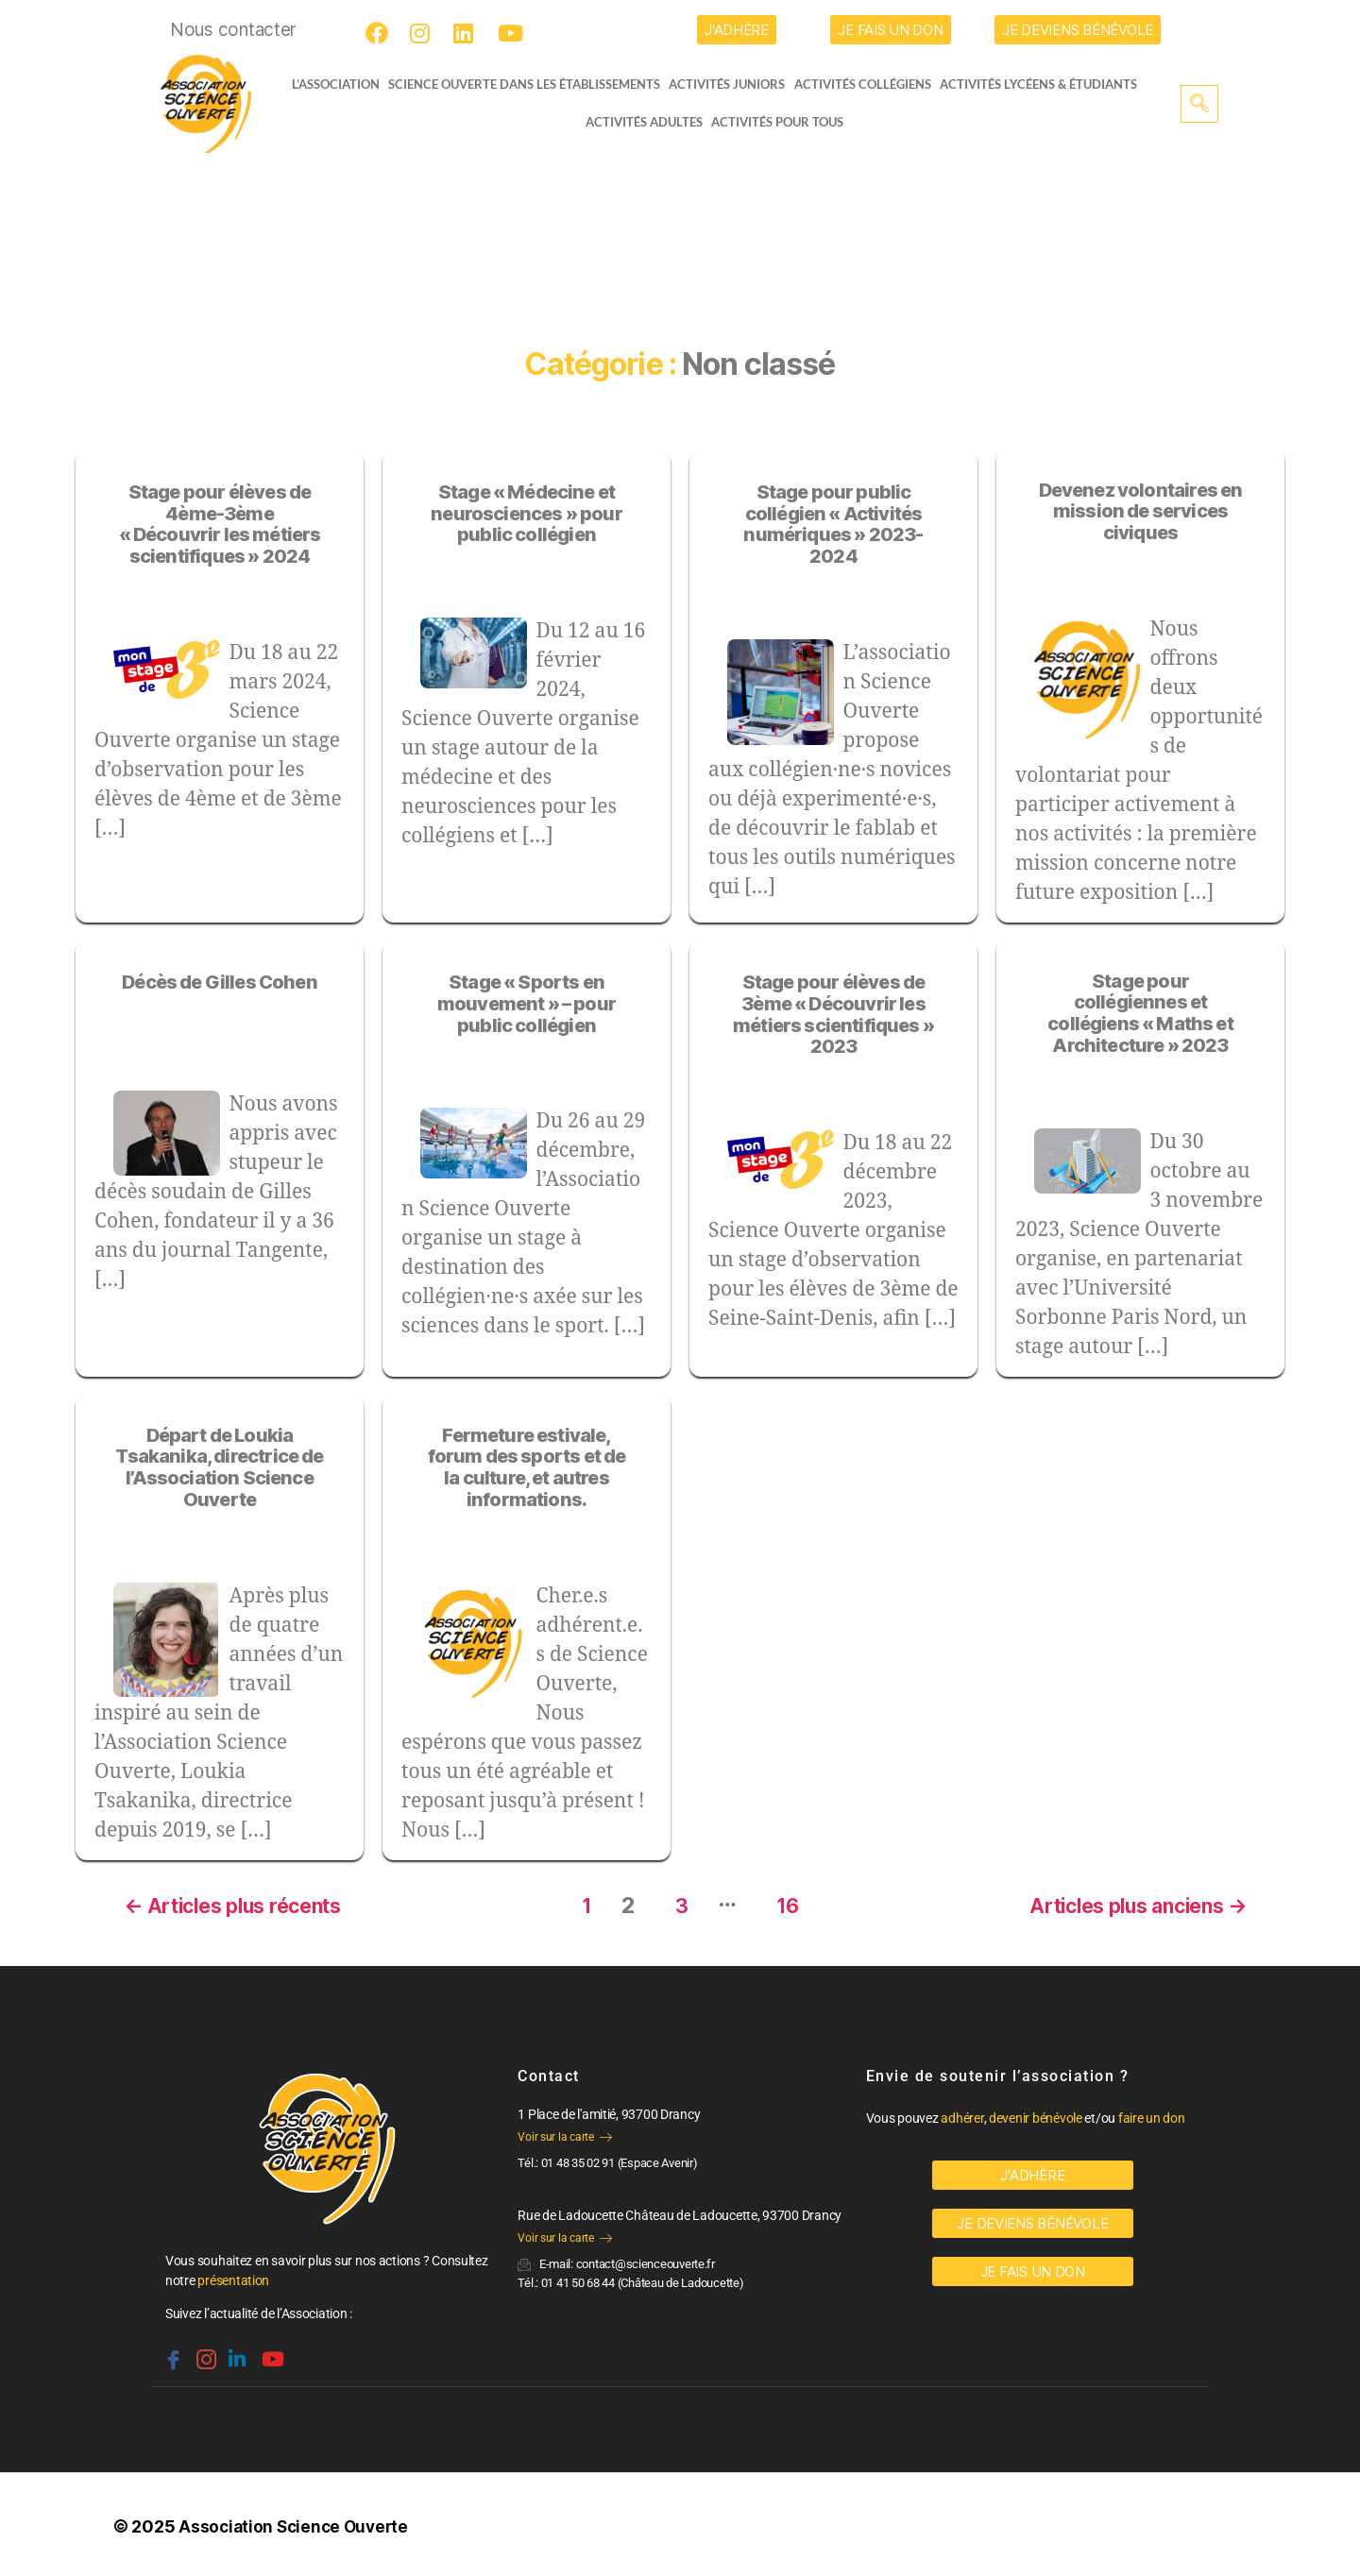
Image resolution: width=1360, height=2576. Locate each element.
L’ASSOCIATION (328, 84)
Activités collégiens (868, 84)
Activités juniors (732, 84)
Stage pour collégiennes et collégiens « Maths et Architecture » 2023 (1140, 1013)
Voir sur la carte (564, 2133)
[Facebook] (380, 33)
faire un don (1151, 2114)
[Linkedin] (235, 2347)
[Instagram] (424, 33)
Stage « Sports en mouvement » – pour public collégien (526, 1004)
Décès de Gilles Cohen (219, 982)
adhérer (962, 2114)
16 (784, 1901)
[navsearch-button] (1199, 104)
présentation (233, 2276)
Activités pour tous (777, 121)
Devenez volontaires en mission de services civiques (1141, 512)
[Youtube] (512, 33)
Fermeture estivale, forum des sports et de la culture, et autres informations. (527, 1467)
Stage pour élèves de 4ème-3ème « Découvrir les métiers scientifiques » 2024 (220, 524)
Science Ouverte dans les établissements (529, 84)
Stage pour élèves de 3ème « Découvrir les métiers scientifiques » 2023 (833, 1014)
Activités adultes (643, 121)
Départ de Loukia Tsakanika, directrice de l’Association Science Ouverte (219, 1467)
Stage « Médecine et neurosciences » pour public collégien (526, 514)
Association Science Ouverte (297, 2523)
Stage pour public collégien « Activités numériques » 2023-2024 (833, 524)
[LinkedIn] (467, 33)
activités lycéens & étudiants (1045, 84)
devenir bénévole (1035, 2114)
